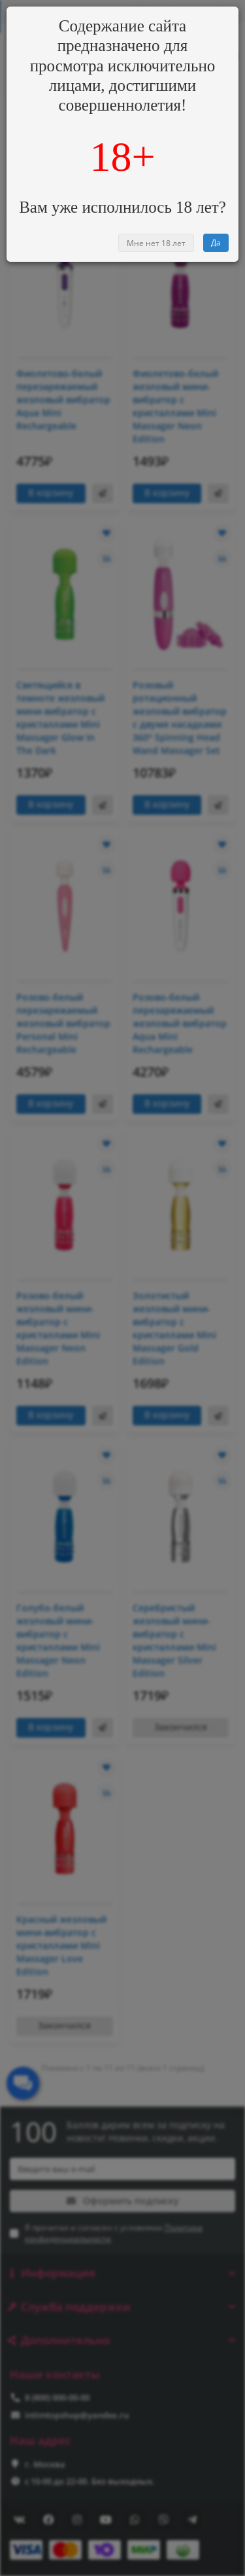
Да (216, 242)
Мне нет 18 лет (156, 243)
